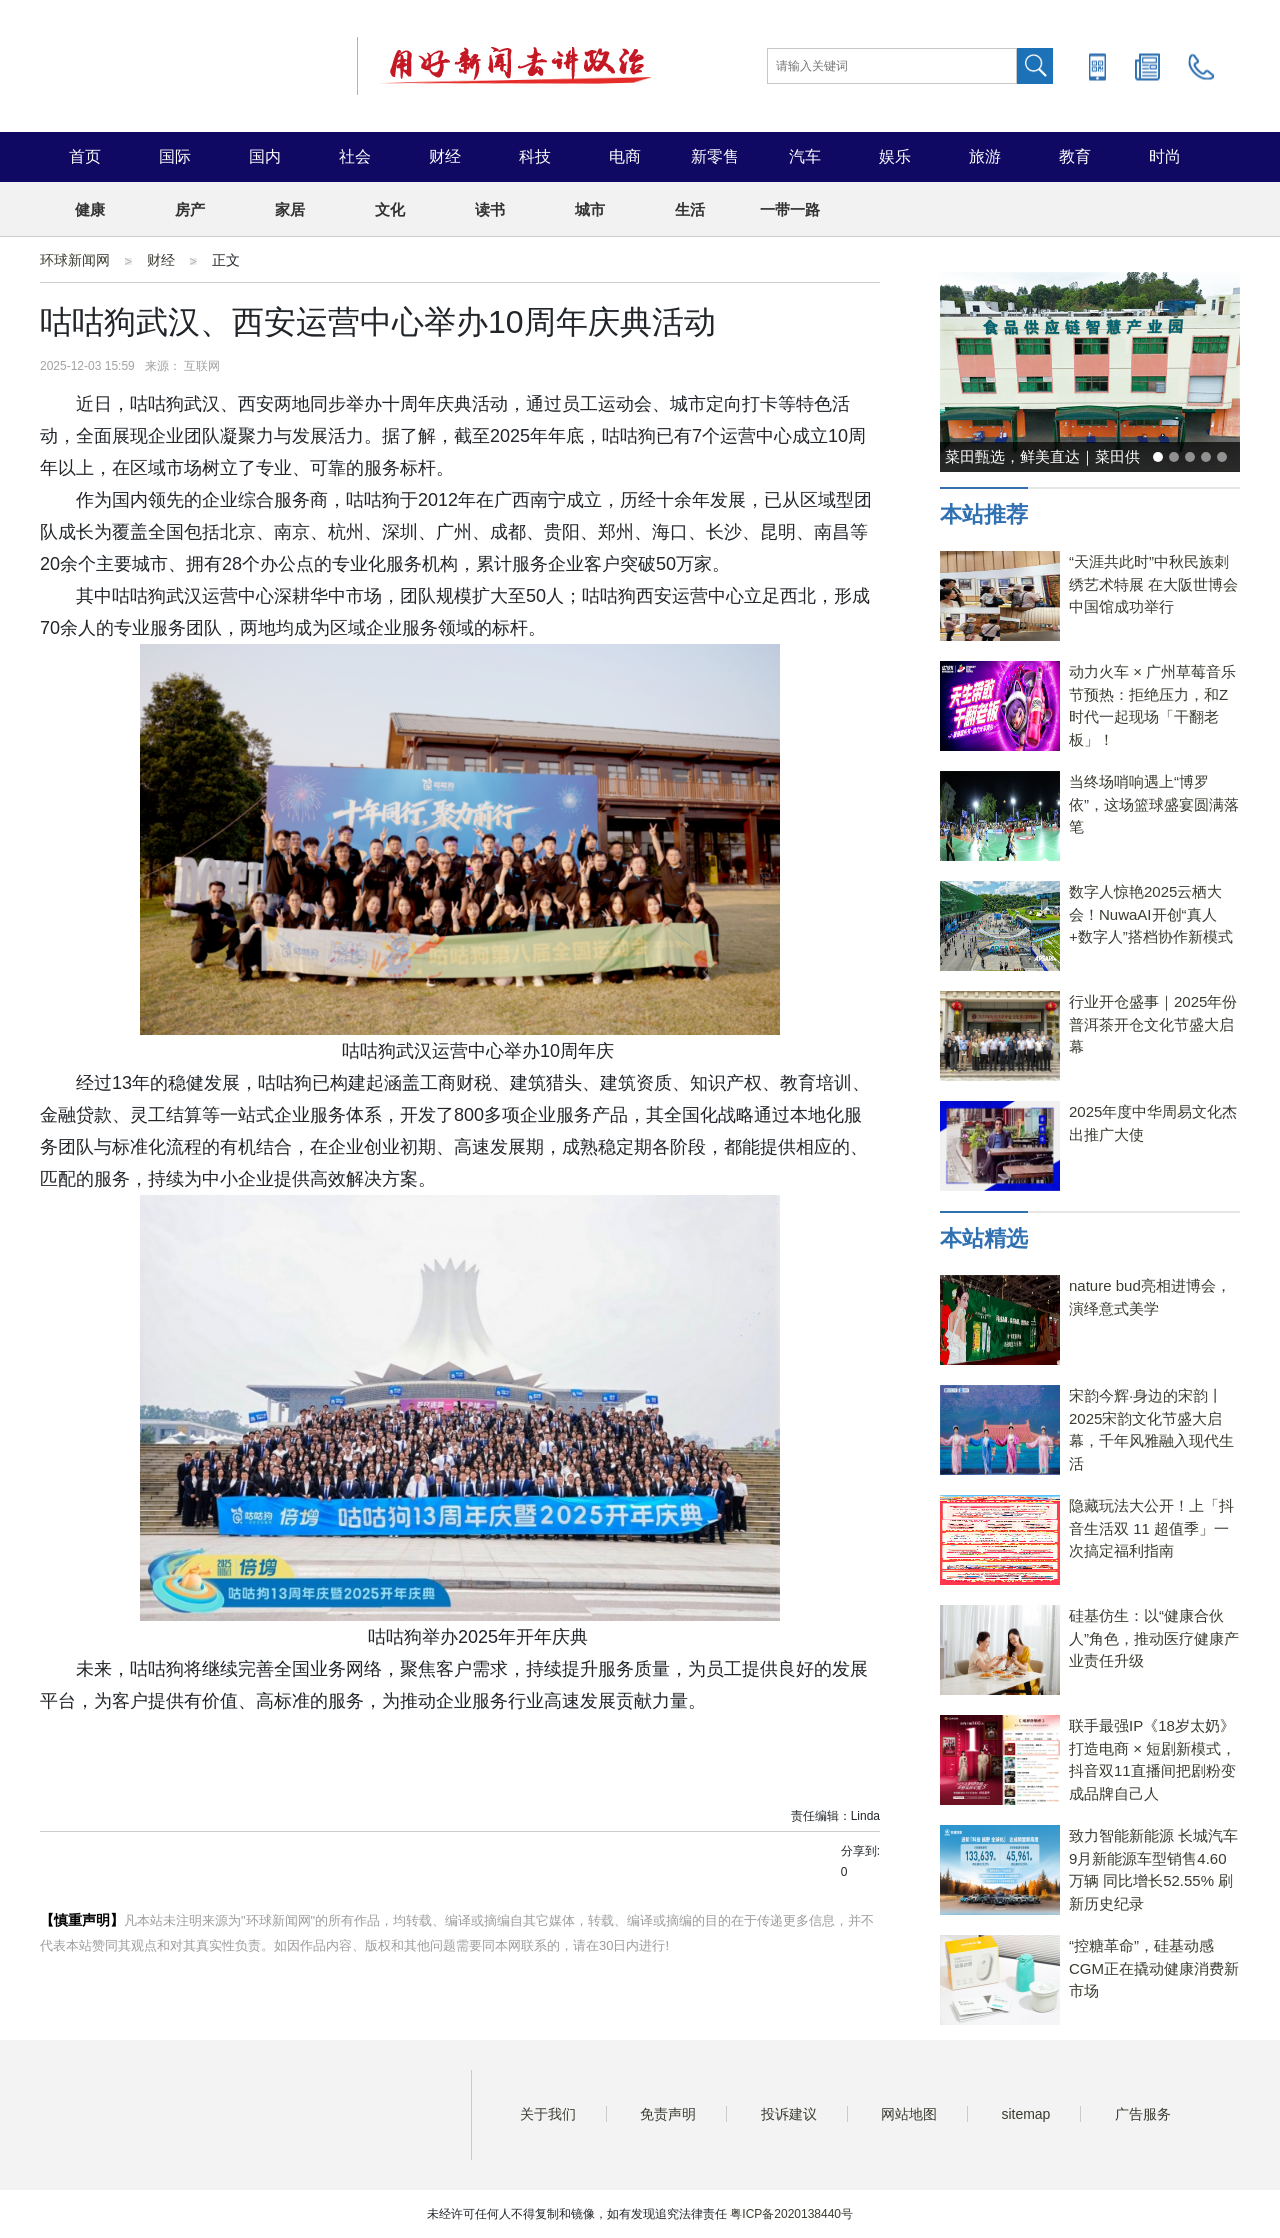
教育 (1075, 156)
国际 (175, 156)
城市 (590, 209)
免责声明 (668, 2114)
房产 (190, 209)
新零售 (715, 156)
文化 (390, 209)
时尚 (1165, 156)
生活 (690, 209)
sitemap (1025, 2114)
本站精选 (984, 1238)
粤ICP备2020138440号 (791, 2214)
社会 (355, 156)
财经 (445, 156)
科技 (535, 156)
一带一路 (790, 209)
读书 (490, 209)
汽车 (805, 156)
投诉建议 (789, 2114)
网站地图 (909, 2114)
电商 (625, 156)
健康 (90, 209)
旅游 (985, 156)
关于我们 (548, 2114)
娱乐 (895, 156)
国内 (265, 156)
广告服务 (1143, 2114)
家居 (290, 209)
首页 (85, 156)
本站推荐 (984, 514)
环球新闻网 (75, 260)
